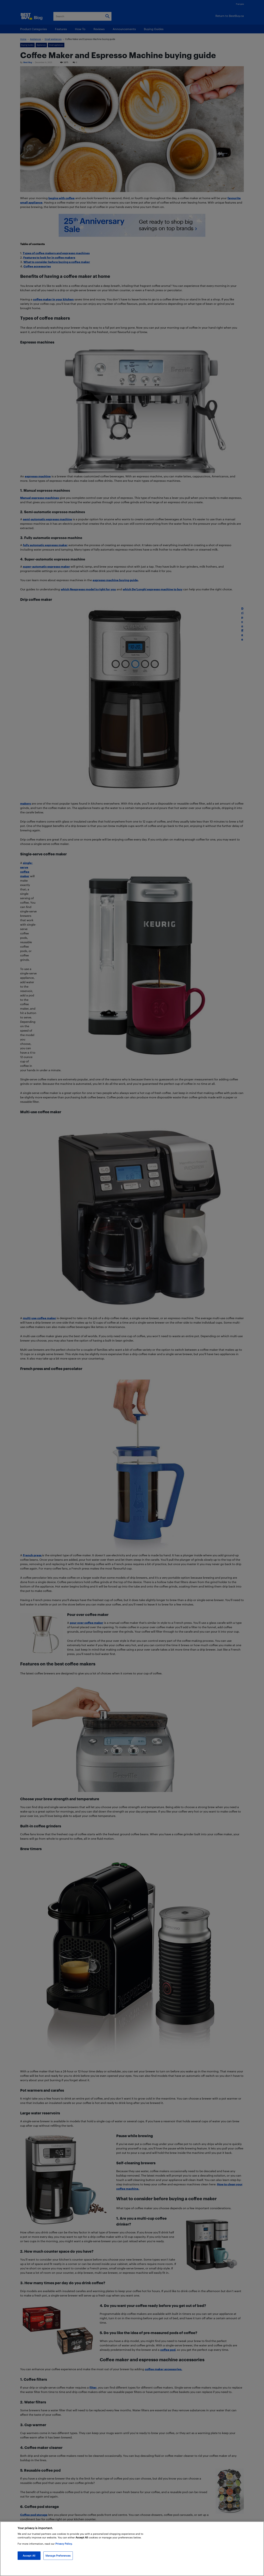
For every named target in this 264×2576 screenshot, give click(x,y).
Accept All (29, 2555)
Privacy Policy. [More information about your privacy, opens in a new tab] (63, 2543)
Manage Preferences (58, 2555)
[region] (132, 2548)
